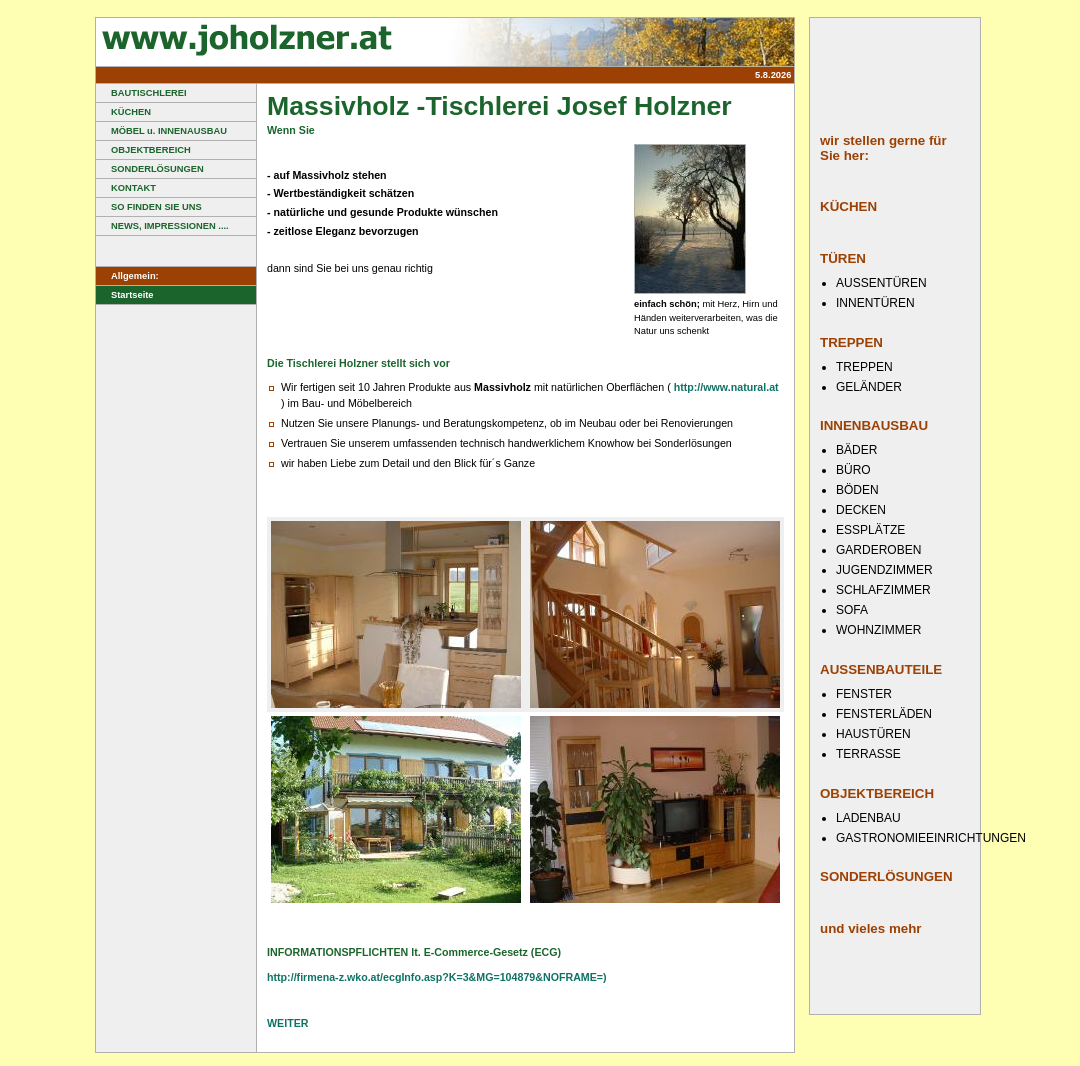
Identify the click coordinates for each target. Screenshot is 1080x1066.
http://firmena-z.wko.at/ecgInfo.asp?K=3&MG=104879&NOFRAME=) (437, 977)
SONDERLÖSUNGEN (150, 169)
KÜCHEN (123, 112)
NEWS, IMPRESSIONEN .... (162, 226)
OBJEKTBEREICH (143, 150)
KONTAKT (126, 188)
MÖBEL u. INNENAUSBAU (161, 131)
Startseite (125, 295)
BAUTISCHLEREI (141, 93)
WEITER (287, 1023)
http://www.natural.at (726, 387)
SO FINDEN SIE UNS (149, 207)
